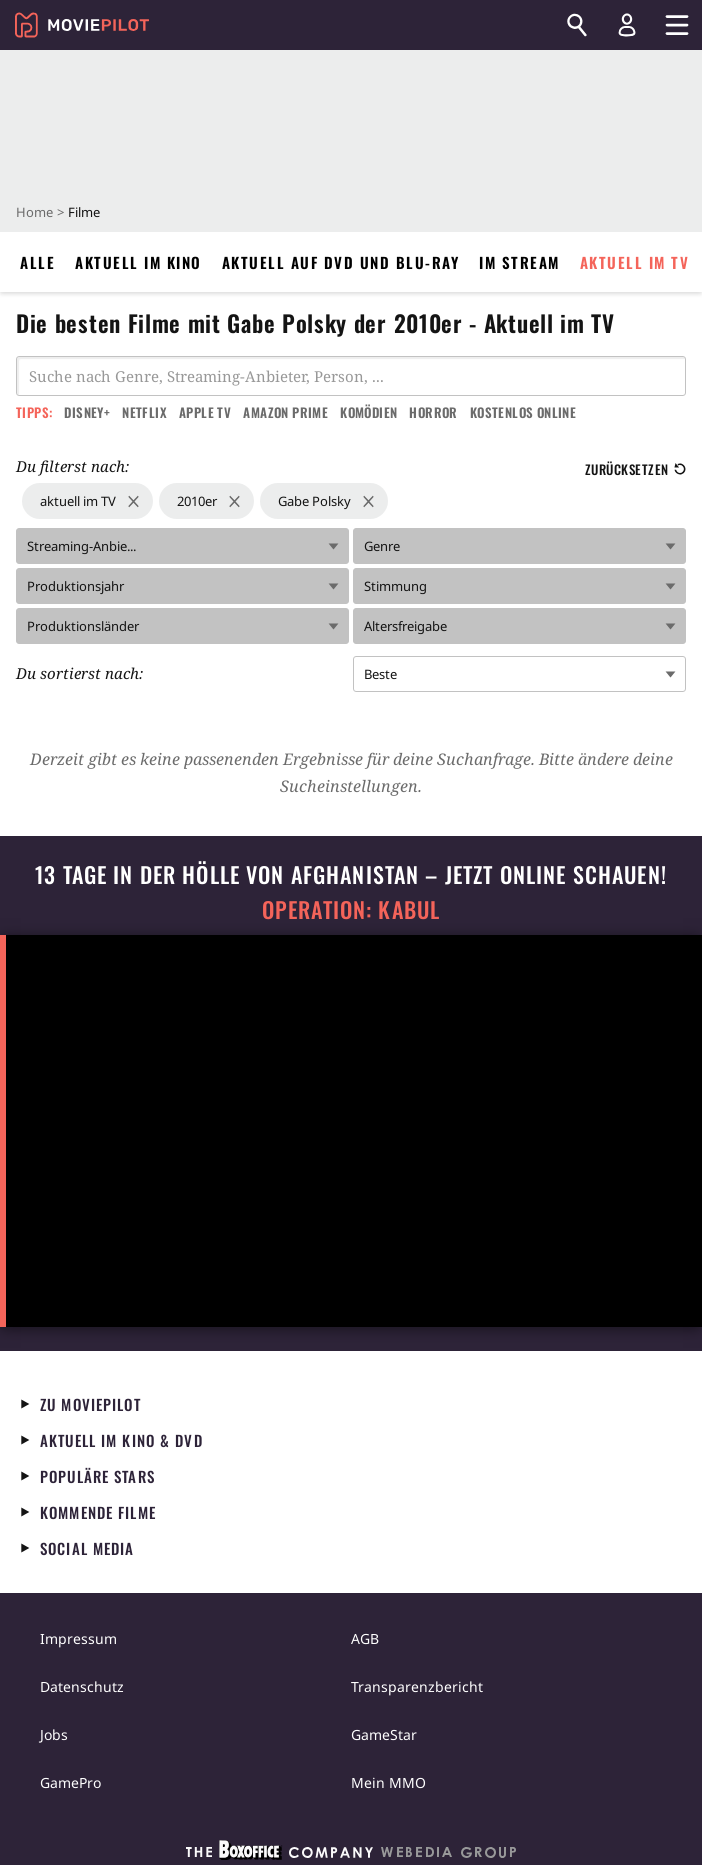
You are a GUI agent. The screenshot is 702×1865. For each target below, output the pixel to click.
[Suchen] (577, 25)
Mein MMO (388, 1782)
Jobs (54, 1734)
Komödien (368, 412)
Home (34, 212)
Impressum (78, 1638)
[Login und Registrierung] (627, 25)
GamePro (70, 1782)
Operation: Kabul (351, 909)
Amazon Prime (285, 412)
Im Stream (519, 262)
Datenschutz (82, 1686)
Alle (37, 262)
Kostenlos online (523, 412)
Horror (433, 412)
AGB (365, 1638)
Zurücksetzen (635, 469)
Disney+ (87, 412)
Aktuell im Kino (138, 262)
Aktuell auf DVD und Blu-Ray (341, 262)
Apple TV (205, 412)
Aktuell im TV (635, 262)
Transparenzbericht (417, 1686)
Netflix (144, 412)
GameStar (384, 1734)
